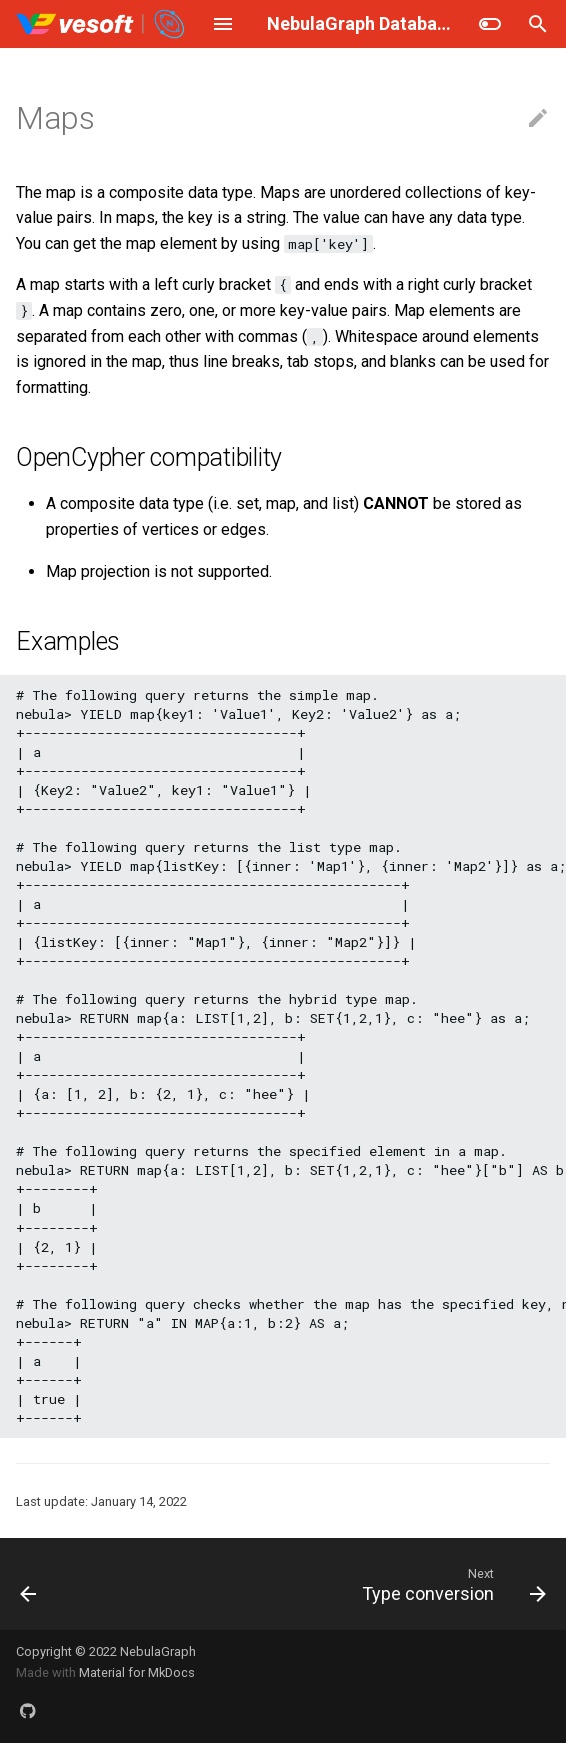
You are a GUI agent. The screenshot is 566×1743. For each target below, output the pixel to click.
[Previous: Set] (29, 1584)
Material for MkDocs (137, 1672)
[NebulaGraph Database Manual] (101, 24)
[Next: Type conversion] (450, 1584)
